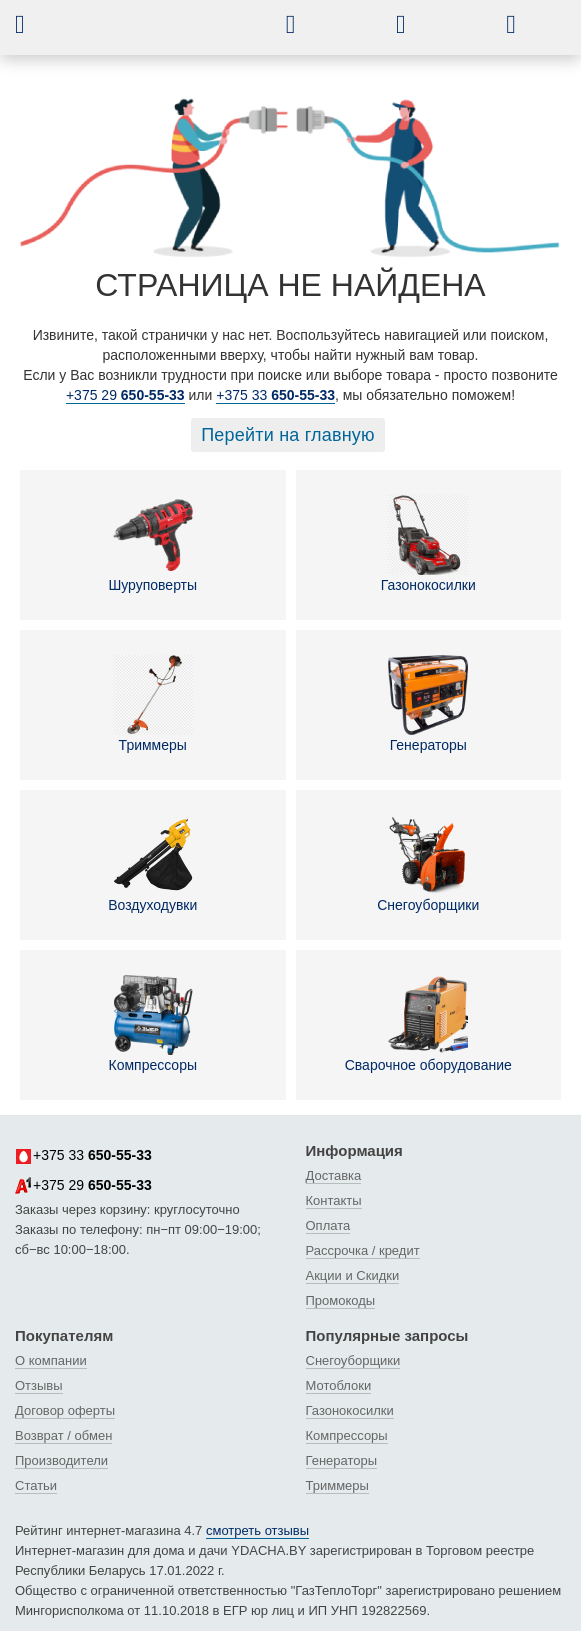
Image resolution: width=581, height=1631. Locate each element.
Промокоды (341, 1300)
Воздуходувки (152, 864)
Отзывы (39, 1385)
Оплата (328, 1225)
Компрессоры (152, 1024)
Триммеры (153, 704)
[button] (35, 24)
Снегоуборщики (428, 864)
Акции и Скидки (353, 1275)
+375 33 (275, 395)
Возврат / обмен (63, 1435)
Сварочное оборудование (428, 1024)
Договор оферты (65, 1410)
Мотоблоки (339, 1385)
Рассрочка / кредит (363, 1250)
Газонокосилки (428, 544)
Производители (61, 1460)
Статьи (36, 1485)
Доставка (334, 1175)
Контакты (334, 1200)
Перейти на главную (288, 435)
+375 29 (125, 395)
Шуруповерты (152, 544)
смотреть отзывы (257, 1530)
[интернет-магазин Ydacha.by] (175, 33)
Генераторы (428, 704)
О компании (51, 1360)
